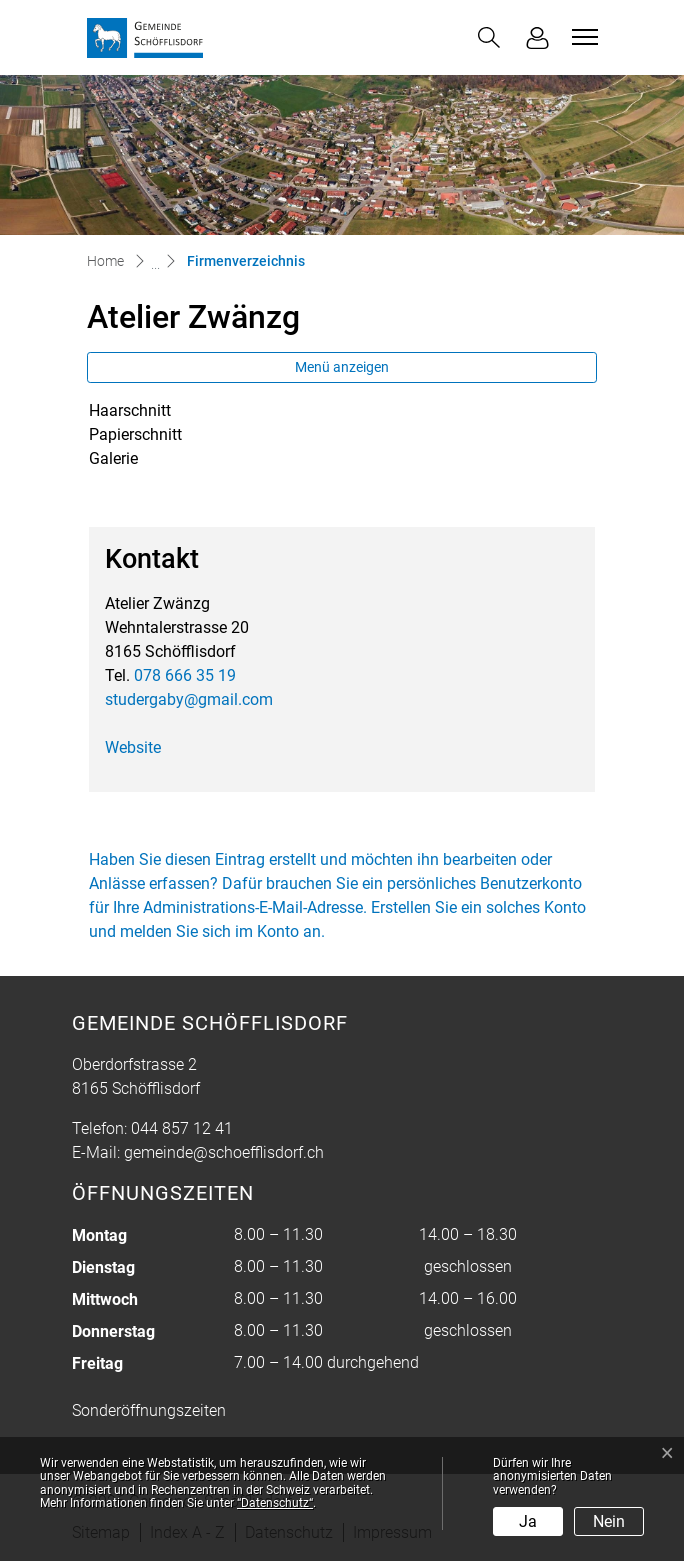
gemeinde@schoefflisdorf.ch (224, 1152)
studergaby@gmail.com (189, 699)
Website (133, 747)
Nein (609, 1521)
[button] (489, 37)
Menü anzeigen (342, 367)
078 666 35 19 (185, 675)
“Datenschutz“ (275, 1503)
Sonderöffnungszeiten (149, 1410)
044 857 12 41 (182, 1128)
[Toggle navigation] (582, 37)
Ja (528, 1521)
